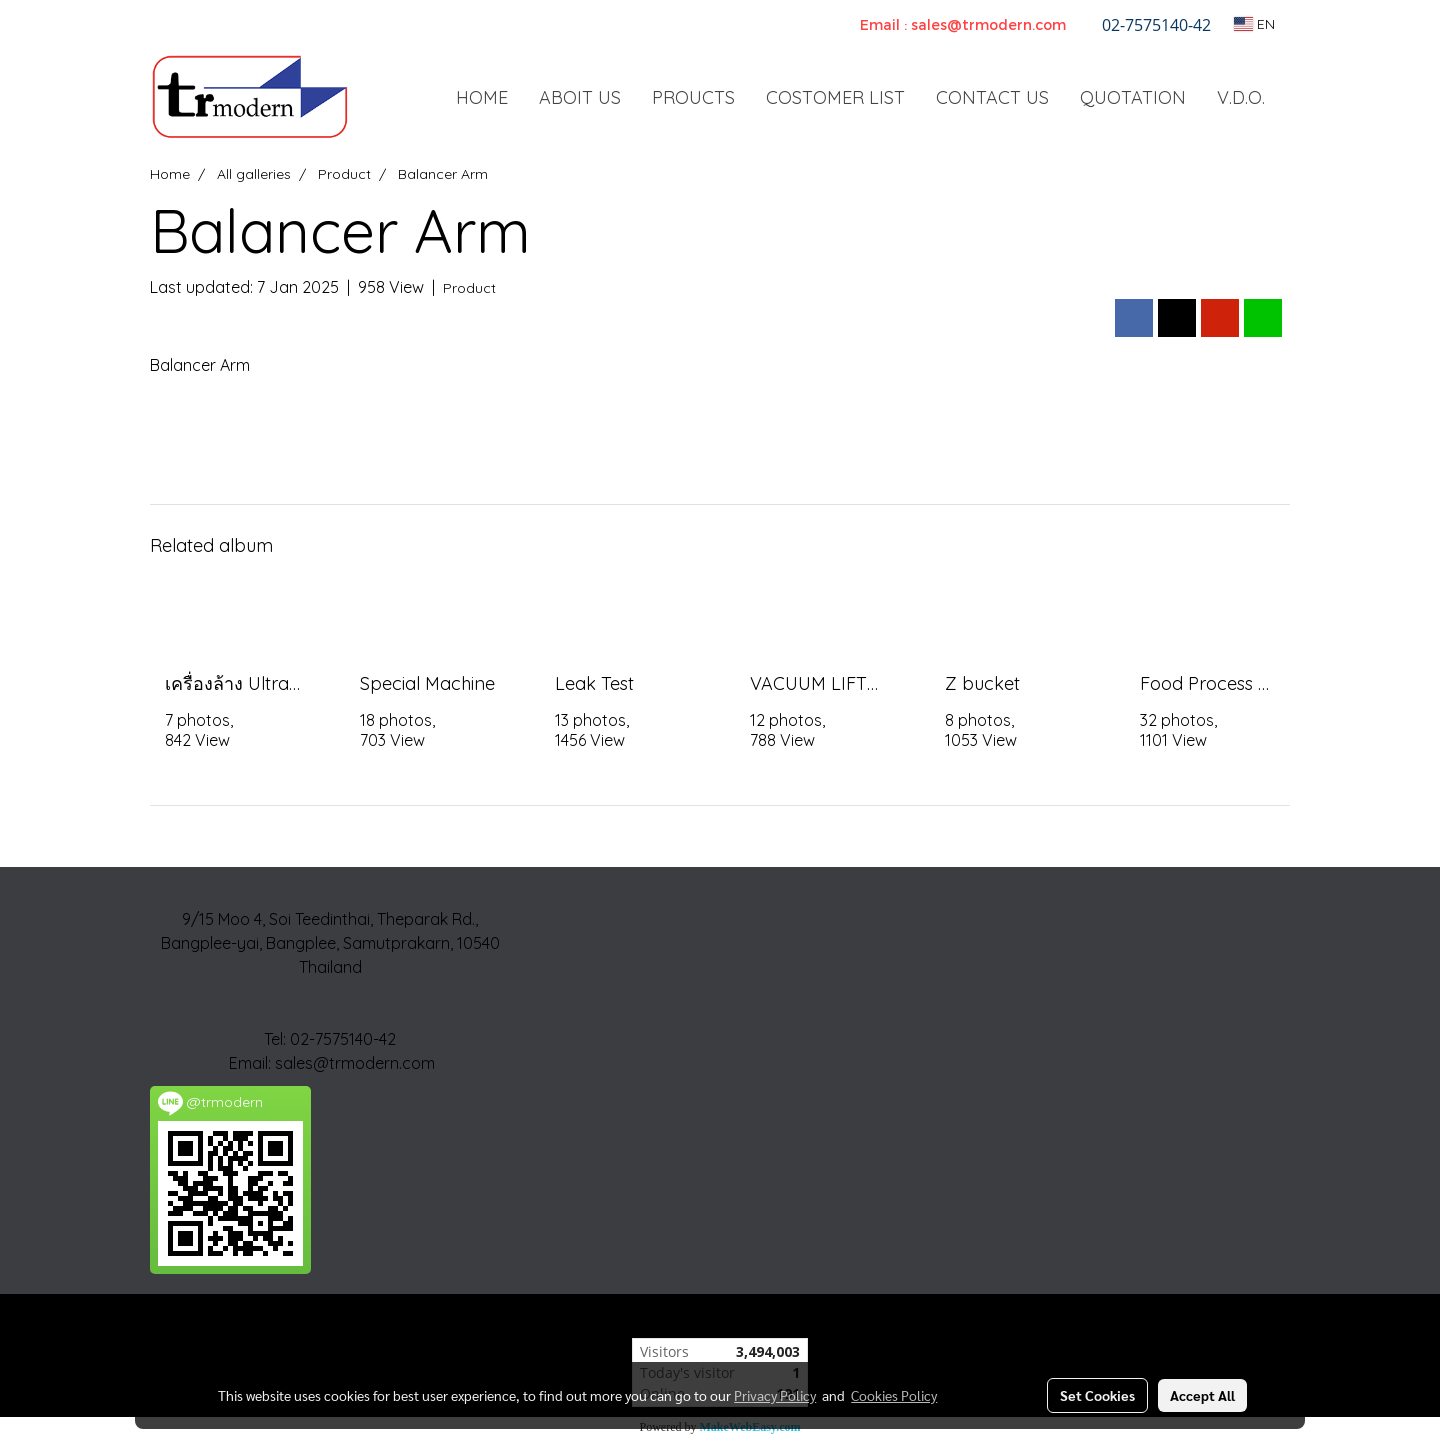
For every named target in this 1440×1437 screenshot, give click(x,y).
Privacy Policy (775, 1395)
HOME (482, 97)
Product (469, 288)
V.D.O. (1241, 97)
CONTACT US (992, 97)
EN (1254, 24)
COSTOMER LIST (835, 97)
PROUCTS (693, 97)
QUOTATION (1133, 97)
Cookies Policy (894, 1395)
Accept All (1202, 1395)
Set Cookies (1097, 1395)
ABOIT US (580, 97)
